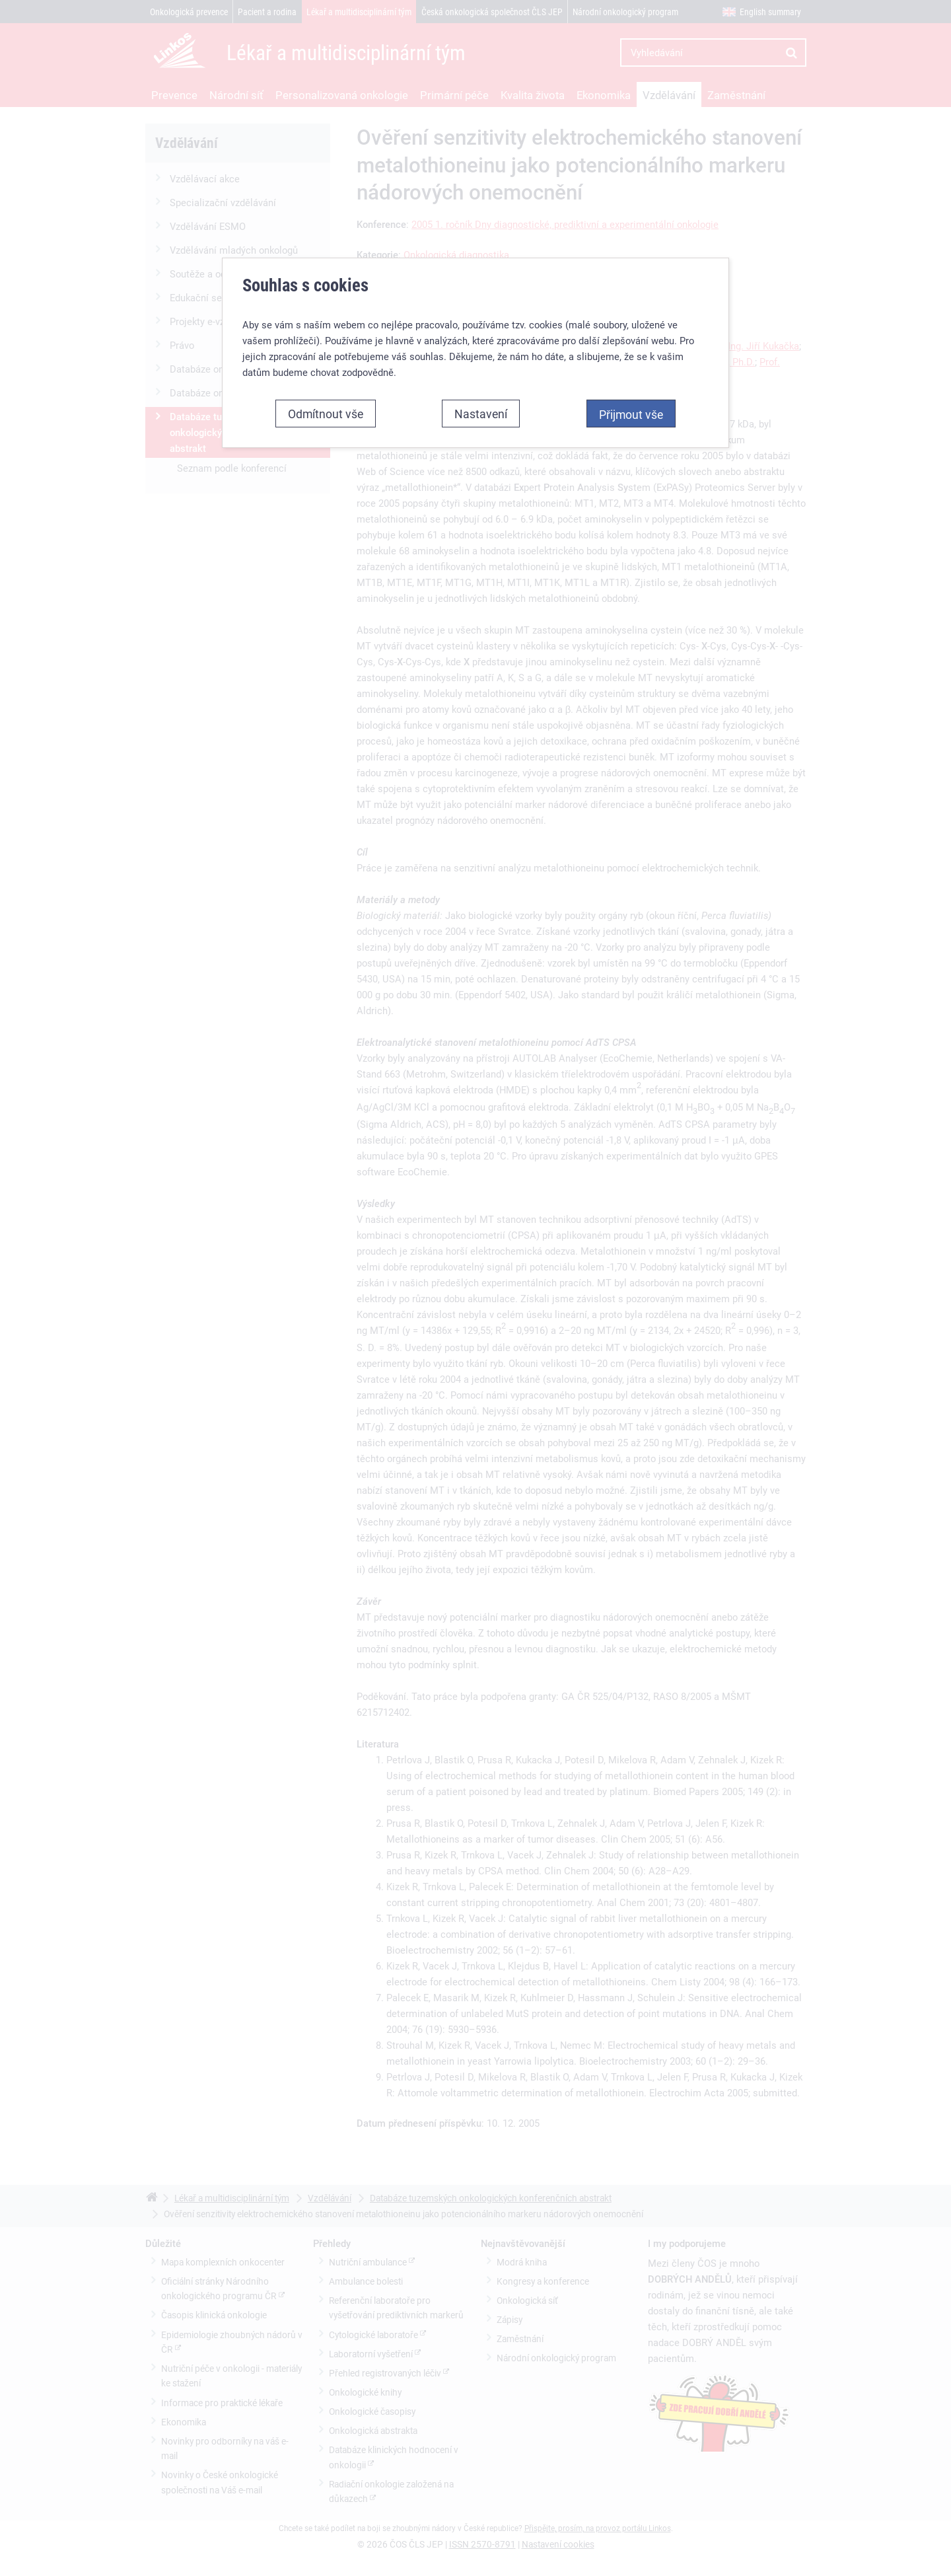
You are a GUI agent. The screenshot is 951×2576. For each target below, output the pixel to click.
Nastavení (480, 409)
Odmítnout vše (325, 409)
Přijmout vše (631, 410)
